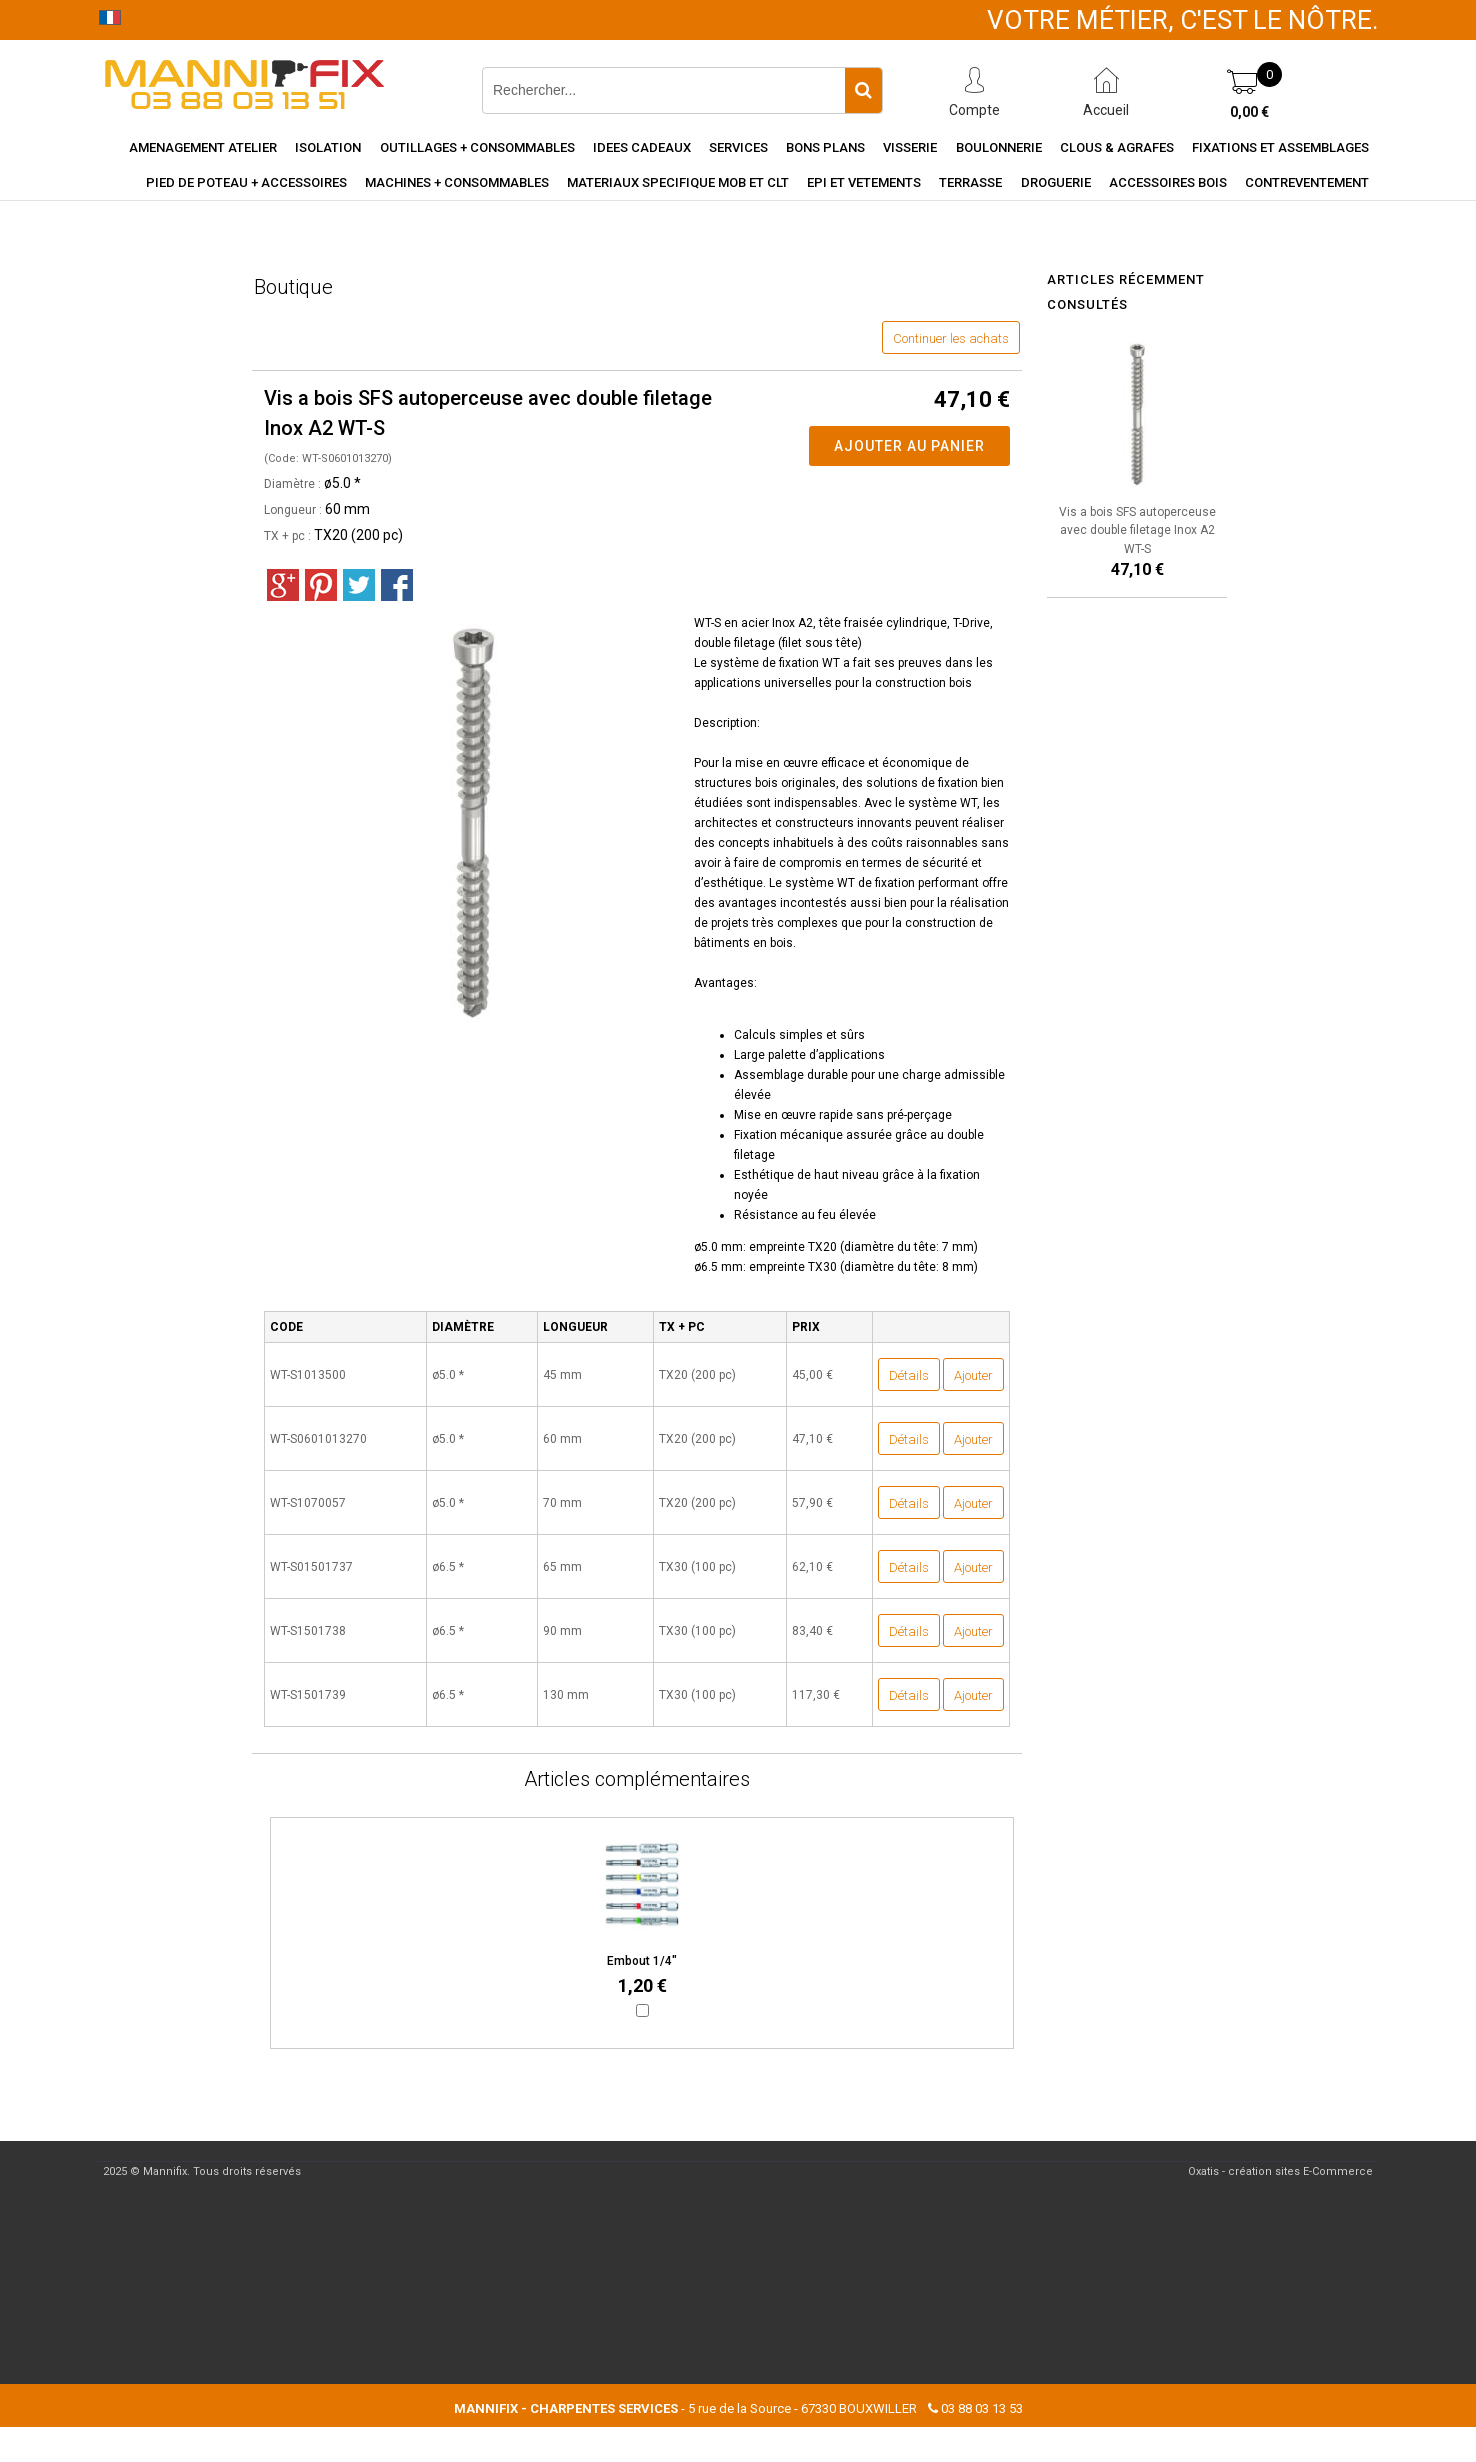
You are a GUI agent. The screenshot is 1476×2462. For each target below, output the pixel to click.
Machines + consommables (457, 182)
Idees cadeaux (642, 147)
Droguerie (1056, 182)
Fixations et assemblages (1280, 147)
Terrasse (970, 182)
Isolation (328, 147)
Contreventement (1307, 182)
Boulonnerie (999, 147)
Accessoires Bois (1168, 182)
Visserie (910, 147)
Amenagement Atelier (203, 147)
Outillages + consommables (477, 147)
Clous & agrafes (1117, 147)
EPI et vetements (864, 182)
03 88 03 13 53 (982, 2408)
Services (738, 147)
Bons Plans (825, 147)
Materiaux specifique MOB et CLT (678, 182)
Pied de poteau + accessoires (246, 182)
